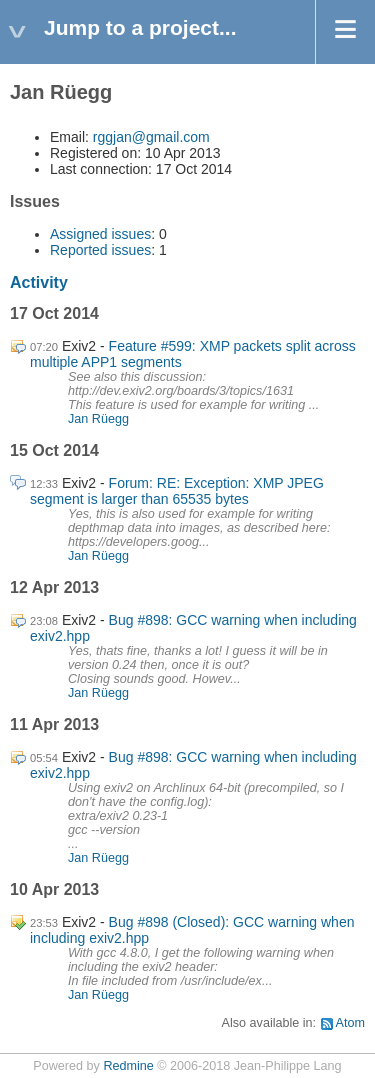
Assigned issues (100, 234)
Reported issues (100, 250)
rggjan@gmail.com (151, 137)
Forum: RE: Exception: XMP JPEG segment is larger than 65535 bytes (177, 491)
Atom (350, 1023)
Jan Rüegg (98, 419)
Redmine (128, 1066)
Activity (39, 282)
